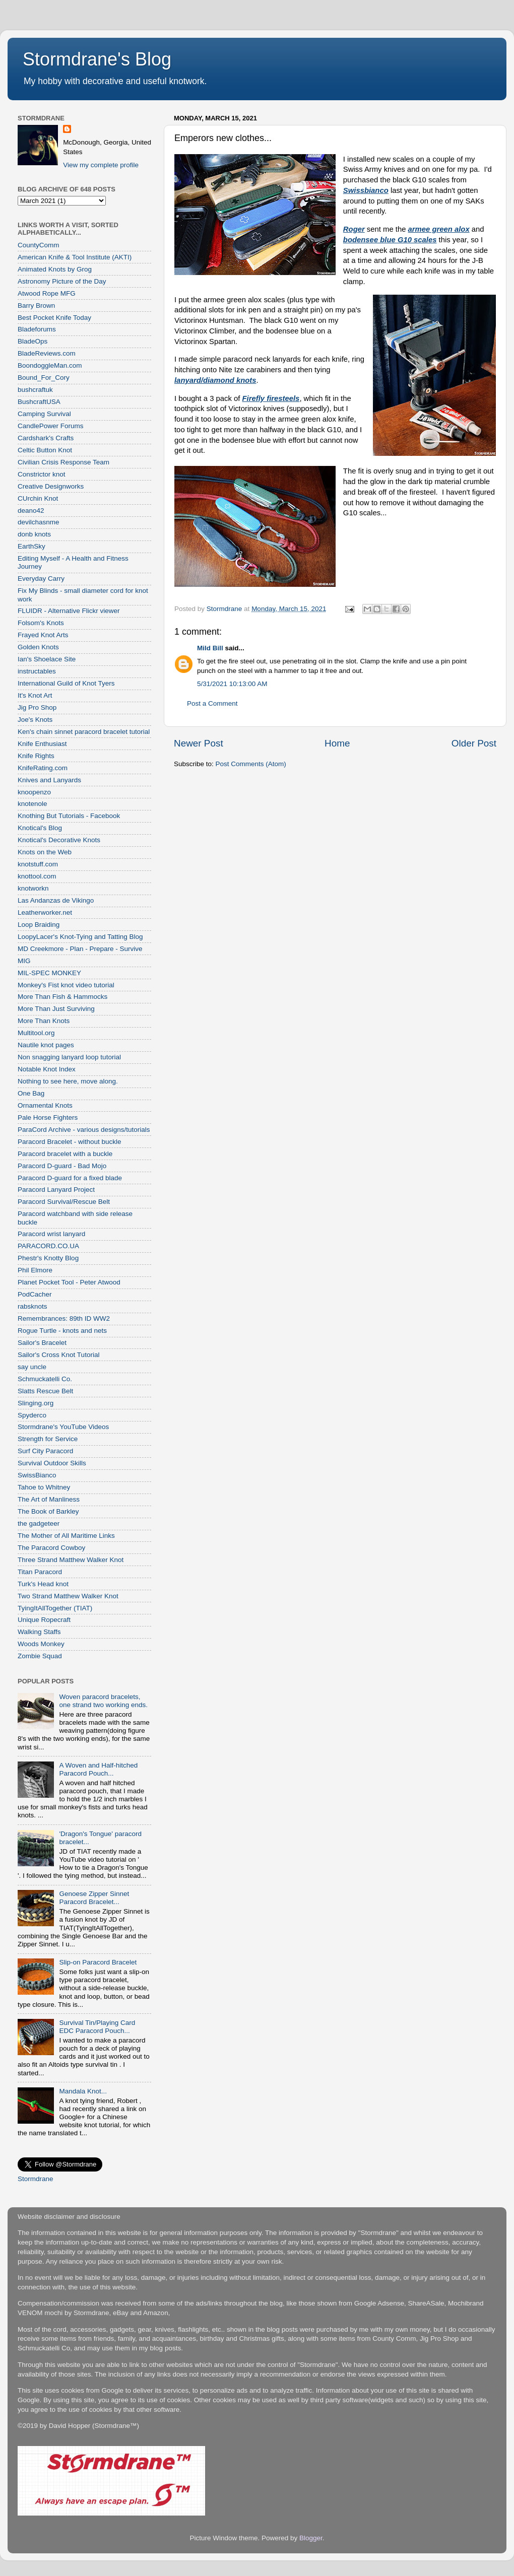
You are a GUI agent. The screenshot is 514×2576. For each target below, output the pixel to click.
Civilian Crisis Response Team (63, 462)
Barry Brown (36, 305)
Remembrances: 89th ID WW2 (64, 1318)
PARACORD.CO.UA (48, 1246)
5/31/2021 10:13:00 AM (232, 684)
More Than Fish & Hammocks (62, 996)
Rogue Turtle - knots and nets (62, 1330)
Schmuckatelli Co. (45, 1379)
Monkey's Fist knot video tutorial (66, 985)
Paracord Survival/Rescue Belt (64, 1201)
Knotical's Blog (40, 828)
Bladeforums (37, 329)
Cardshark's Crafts (46, 438)
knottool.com (37, 876)
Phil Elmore (35, 1270)
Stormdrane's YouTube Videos (63, 1427)
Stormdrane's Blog (97, 59)
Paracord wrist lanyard (51, 1234)
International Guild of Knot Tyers (66, 683)
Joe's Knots (35, 719)
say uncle (32, 1367)
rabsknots (32, 1306)
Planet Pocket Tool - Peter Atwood (69, 1282)
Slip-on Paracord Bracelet (98, 1962)
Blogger (311, 2538)
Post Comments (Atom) (251, 764)
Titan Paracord (40, 1572)
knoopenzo (34, 792)
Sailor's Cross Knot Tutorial (58, 1355)
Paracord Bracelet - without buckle (69, 1141)
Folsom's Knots (41, 623)
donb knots (34, 534)
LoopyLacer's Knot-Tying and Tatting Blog (80, 936)
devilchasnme (38, 522)
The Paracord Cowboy (51, 1547)
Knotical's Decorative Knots (59, 840)
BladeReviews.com (47, 353)
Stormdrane (35, 2179)
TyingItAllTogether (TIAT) (55, 1608)
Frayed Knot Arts (43, 635)
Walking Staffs (39, 1632)
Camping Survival (44, 414)
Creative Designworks (51, 486)
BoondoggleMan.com (50, 365)
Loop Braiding (38, 924)
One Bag (31, 1093)
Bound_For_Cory (44, 377)
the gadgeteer (38, 1523)
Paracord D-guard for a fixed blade (70, 1178)
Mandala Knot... (83, 2091)
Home (337, 743)
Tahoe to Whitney (44, 1487)
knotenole (32, 803)
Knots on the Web (45, 852)
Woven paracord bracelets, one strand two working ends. (103, 1701)
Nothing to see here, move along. (68, 1081)
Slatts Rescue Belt (45, 1391)
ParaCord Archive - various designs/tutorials (84, 1129)
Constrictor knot (42, 474)
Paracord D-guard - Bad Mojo (62, 1166)
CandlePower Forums (51, 426)
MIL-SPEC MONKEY (49, 973)
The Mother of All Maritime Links (66, 1535)
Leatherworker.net (45, 912)
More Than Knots (44, 1021)
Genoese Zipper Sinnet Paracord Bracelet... (94, 1898)
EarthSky (31, 546)
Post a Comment (212, 703)
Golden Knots (38, 647)
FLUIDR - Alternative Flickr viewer (69, 611)
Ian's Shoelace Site (47, 659)
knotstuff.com (38, 864)
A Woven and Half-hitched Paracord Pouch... (98, 1769)
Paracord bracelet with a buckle (65, 1154)
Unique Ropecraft (44, 1619)
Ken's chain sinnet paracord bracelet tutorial (84, 731)
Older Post (474, 743)
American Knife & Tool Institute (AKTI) (75, 257)
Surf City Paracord (45, 1451)
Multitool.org (36, 1033)
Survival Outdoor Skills (52, 1463)
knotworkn (33, 888)
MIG (24, 961)
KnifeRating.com (43, 768)
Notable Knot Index (47, 1069)
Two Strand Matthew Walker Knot (68, 1596)
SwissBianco (37, 1475)
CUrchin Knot (38, 498)
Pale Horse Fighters (48, 1117)
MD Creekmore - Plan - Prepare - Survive (80, 949)
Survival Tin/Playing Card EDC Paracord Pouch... (97, 2027)
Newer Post (198, 743)
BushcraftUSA (39, 401)
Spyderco (32, 1415)
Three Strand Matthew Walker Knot (70, 1560)
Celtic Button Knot (45, 450)
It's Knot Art (35, 695)
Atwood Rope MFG (47, 293)
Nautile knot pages (46, 1045)
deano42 (31, 510)
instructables (37, 671)
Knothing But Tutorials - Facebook (69, 816)
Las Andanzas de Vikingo (56, 900)
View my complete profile (101, 165)
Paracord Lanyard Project (56, 1189)
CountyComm (38, 245)
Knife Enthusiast (42, 744)
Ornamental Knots (45, 1105)
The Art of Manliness (49, 1499)
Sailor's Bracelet (42, 1342)
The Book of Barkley (48, 1511)
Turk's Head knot (43, 1584)
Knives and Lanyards (49, 780)
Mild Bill (210, 648)
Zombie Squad (40, 1656)
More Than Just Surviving (56, 1008)
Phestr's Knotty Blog (48, 1258)
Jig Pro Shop (37, 707)
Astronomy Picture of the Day (62, 281)
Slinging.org (35, 1403)
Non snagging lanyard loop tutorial (69, 1057)
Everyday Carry (41, 578)
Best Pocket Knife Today (54, 317)
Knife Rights (36, 756)
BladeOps (32, 341)
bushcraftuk (35, 389)
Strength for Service (48, 1439)
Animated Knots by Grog (55, 269)
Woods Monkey (41, 1644)
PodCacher (35, 1294)
